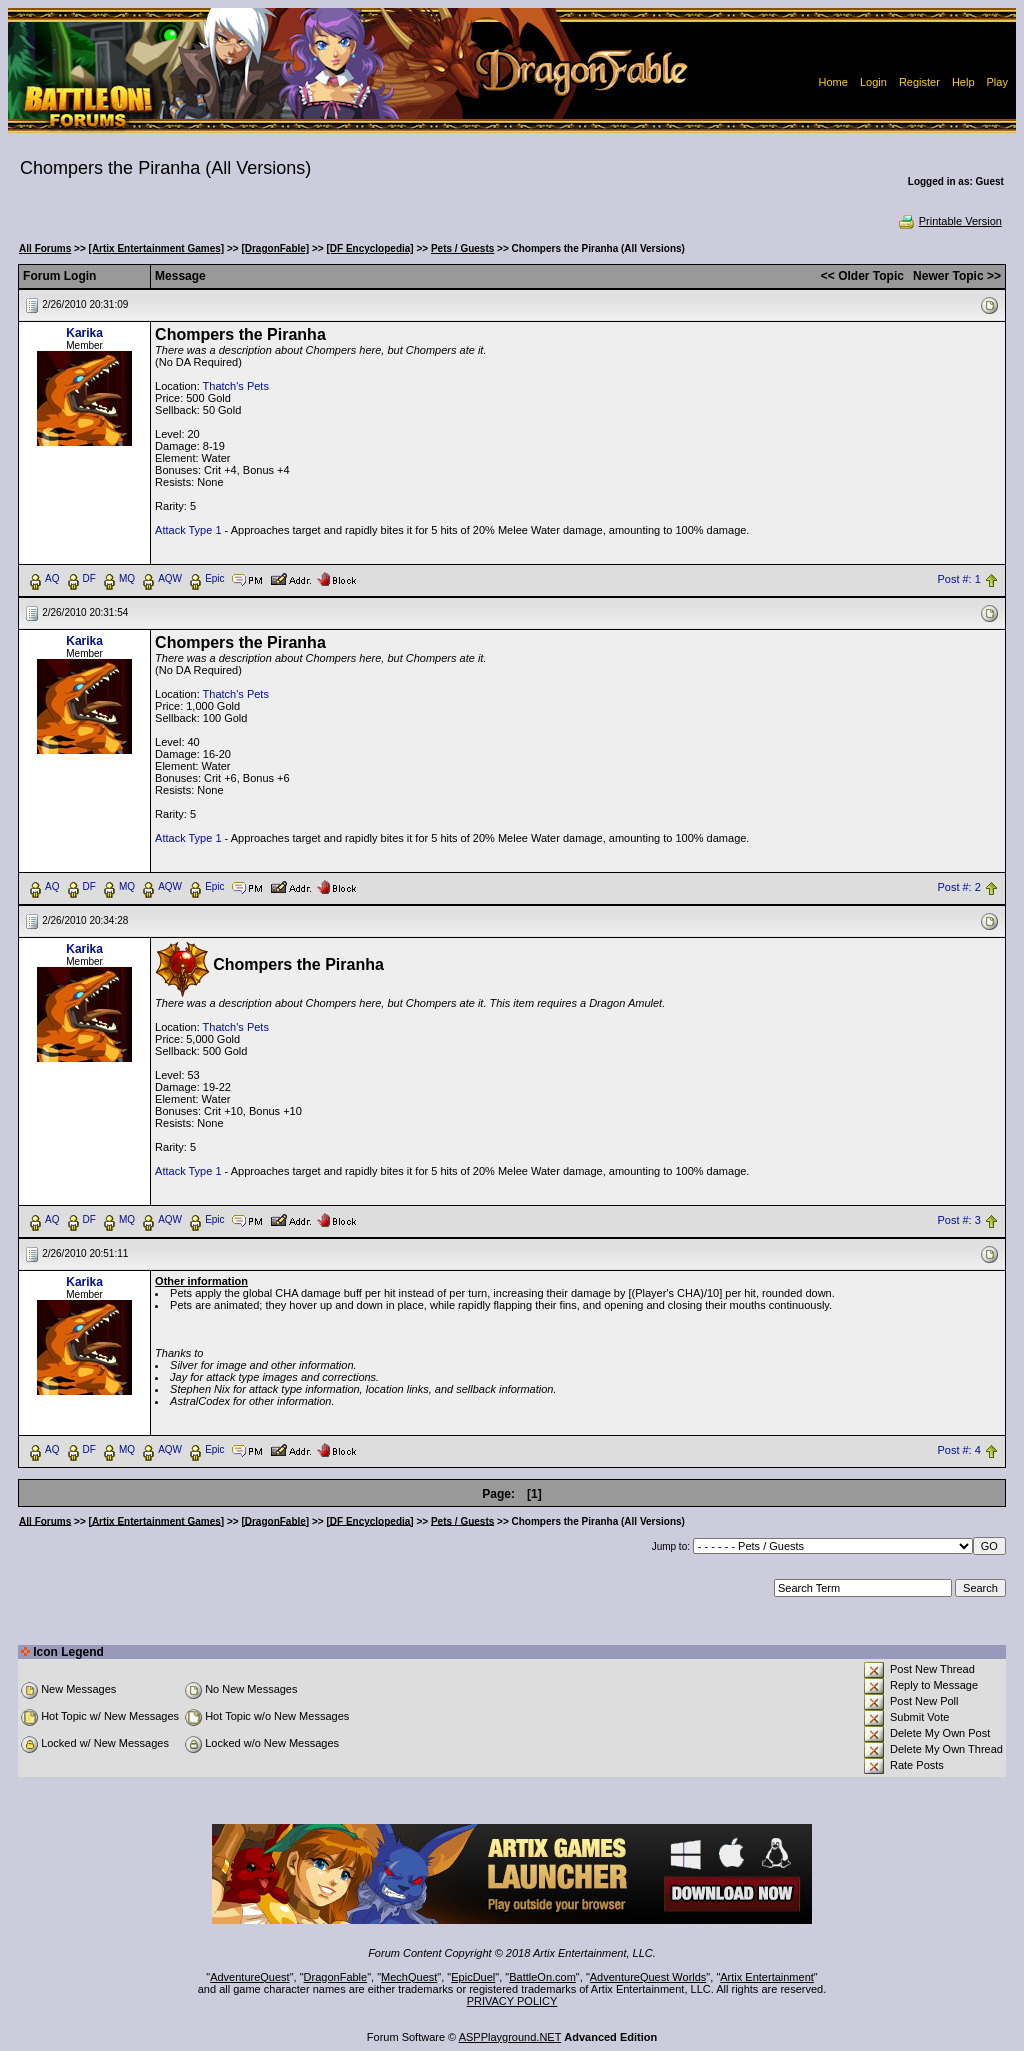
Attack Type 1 (188, 530)
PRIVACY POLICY (512, 2001)
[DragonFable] (275, 248)
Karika (84, 333)
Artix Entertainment (767, 1977)
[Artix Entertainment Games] (157, 248)
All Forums (45, 248)
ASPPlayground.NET (510, 2037)
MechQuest (409, 1977)
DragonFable (336, 1977)
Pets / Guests (462, 248)
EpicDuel (473, 1977)
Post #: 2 (958, 887)
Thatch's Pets (236, 386)
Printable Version (949, 221)
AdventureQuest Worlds (648, 1977)
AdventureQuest (250, 1977)
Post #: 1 (958, 579)
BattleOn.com (542, 1977)
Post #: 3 (958, 1220)
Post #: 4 (958, 1450)
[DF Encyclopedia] (369, 248)
